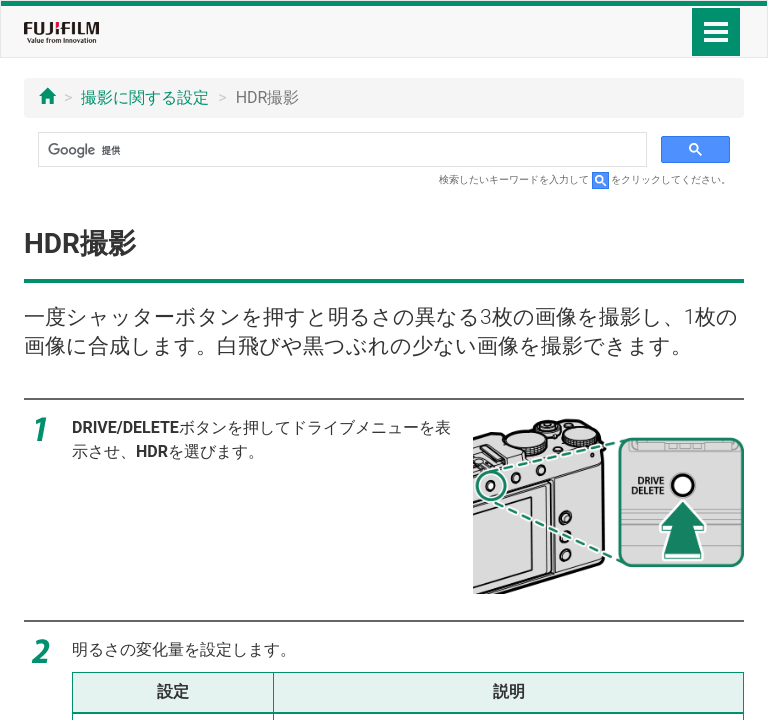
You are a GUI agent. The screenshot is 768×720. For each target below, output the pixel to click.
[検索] (340, 150)
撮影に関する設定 (145, 97)
